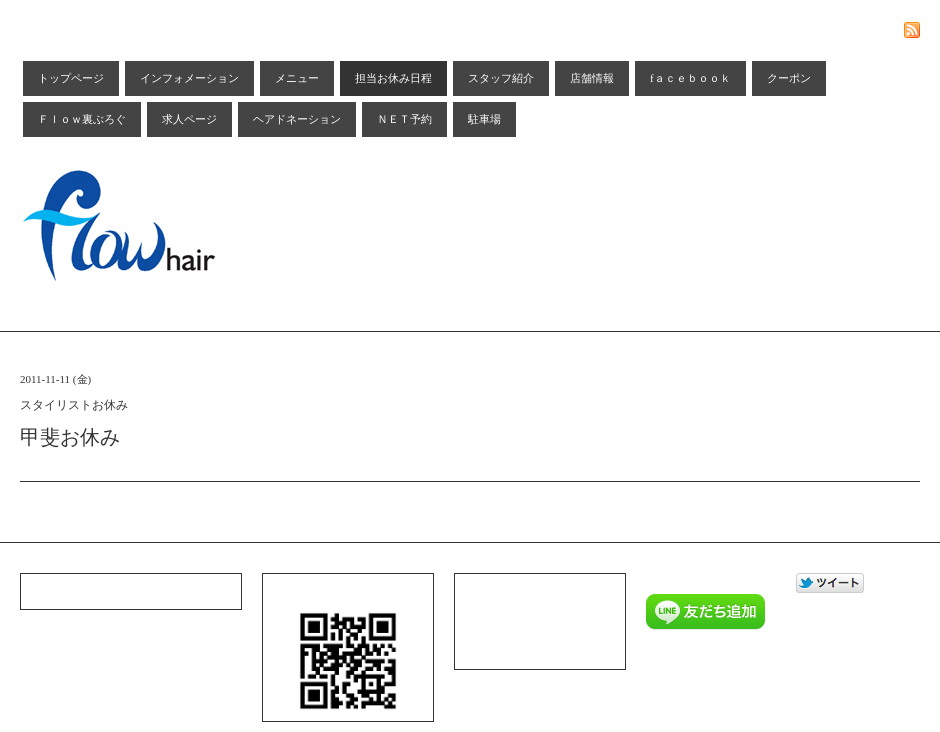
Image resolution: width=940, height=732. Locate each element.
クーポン (789, 78)
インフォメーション (189, 78)
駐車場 (484, 119)
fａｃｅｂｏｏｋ (690, 78)
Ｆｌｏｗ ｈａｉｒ (728, 657)
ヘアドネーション (297, 119)
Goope (715, 683)
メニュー (297, 78)
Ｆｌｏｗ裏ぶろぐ (82, 119)
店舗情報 (592, 78)
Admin (753, 683)
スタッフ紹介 (501, 78)
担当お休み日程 (393, 78)
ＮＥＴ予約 (404, 119)
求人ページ (189, 119)
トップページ (71, 78)
